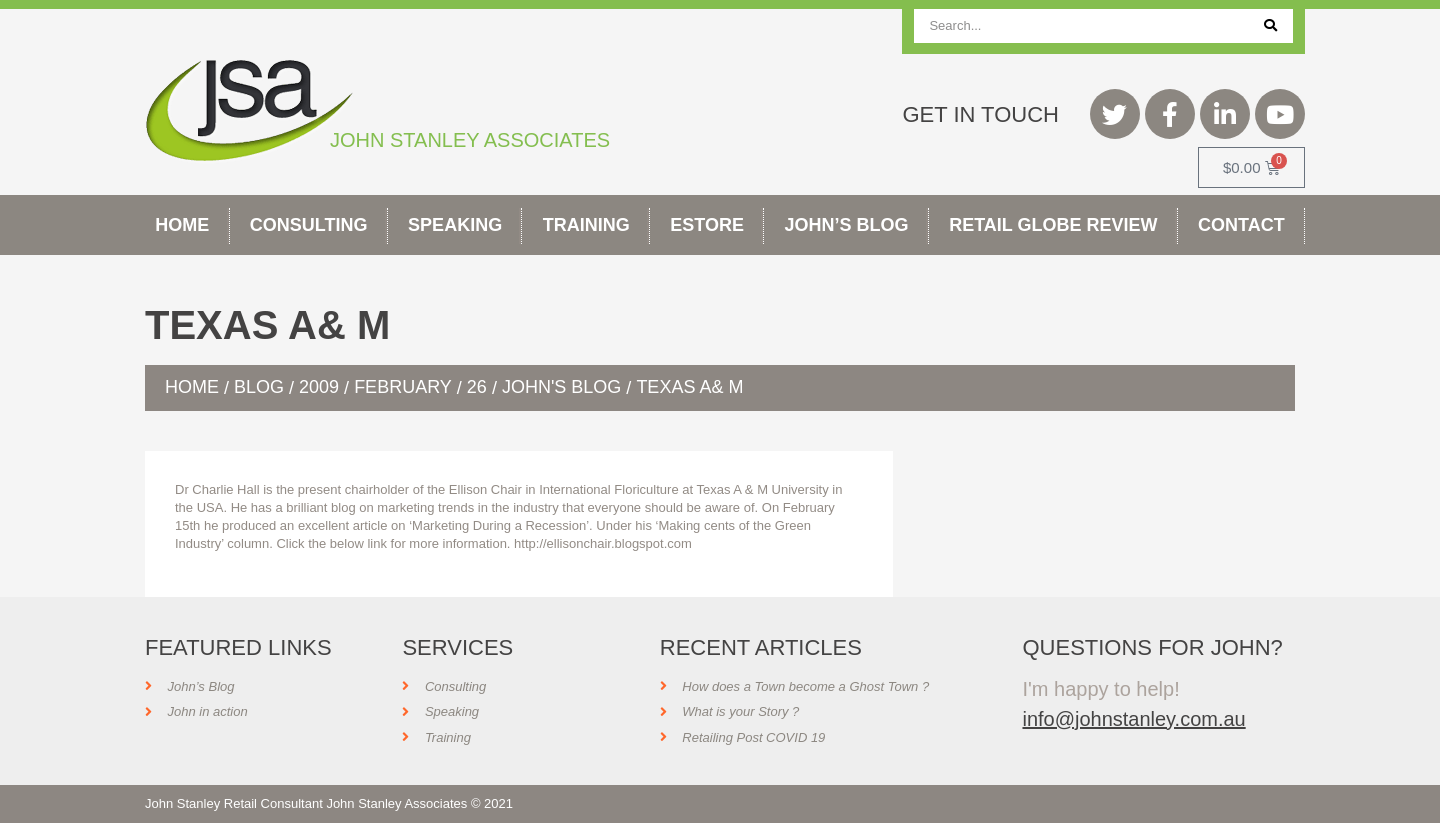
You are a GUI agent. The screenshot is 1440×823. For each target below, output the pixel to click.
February (403, 387)
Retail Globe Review (1053, 225)
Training (586, 225)
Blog (259, 387)
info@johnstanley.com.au (1133, 719)
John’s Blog (847, 225)
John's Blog (561, 387)
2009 (319, 387)
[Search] (1270, 26)
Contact (1241, 225)
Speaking (455, 225)
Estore (707, 225)
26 (477, 387)
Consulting (309, 225)
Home (182, 225)
